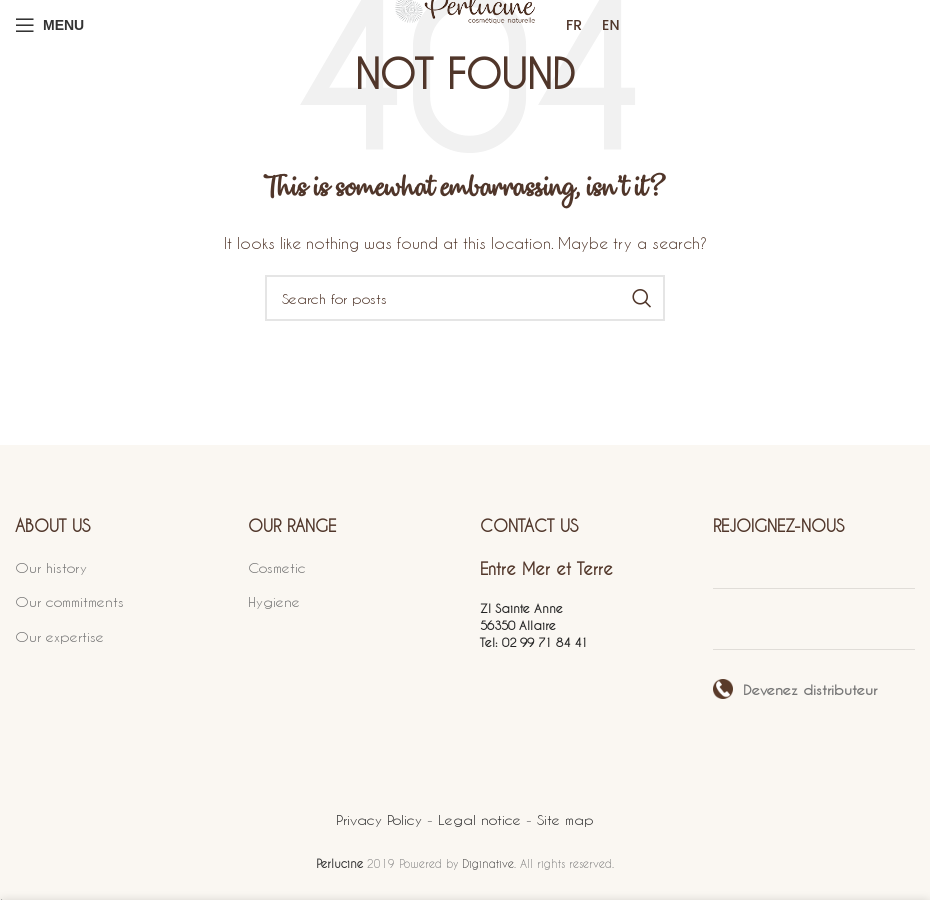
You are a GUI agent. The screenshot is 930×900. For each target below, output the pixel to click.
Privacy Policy (381, 819)
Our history (51, 567)
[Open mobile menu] (49, 25)
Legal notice (482, 819)
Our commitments (69, 601)
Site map (565, 819)
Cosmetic (277, 567)
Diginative (488, 863)
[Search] (465, 298)
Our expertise (59, 636)
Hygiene (274, 601)
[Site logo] (465, 24)
